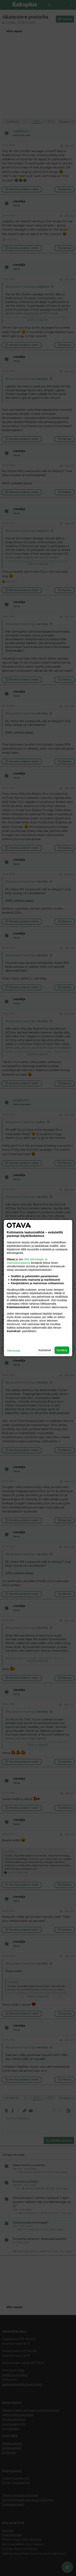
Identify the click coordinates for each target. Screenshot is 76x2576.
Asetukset (44, 1350)
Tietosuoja (13, 1350)
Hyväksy (61, 1350)
